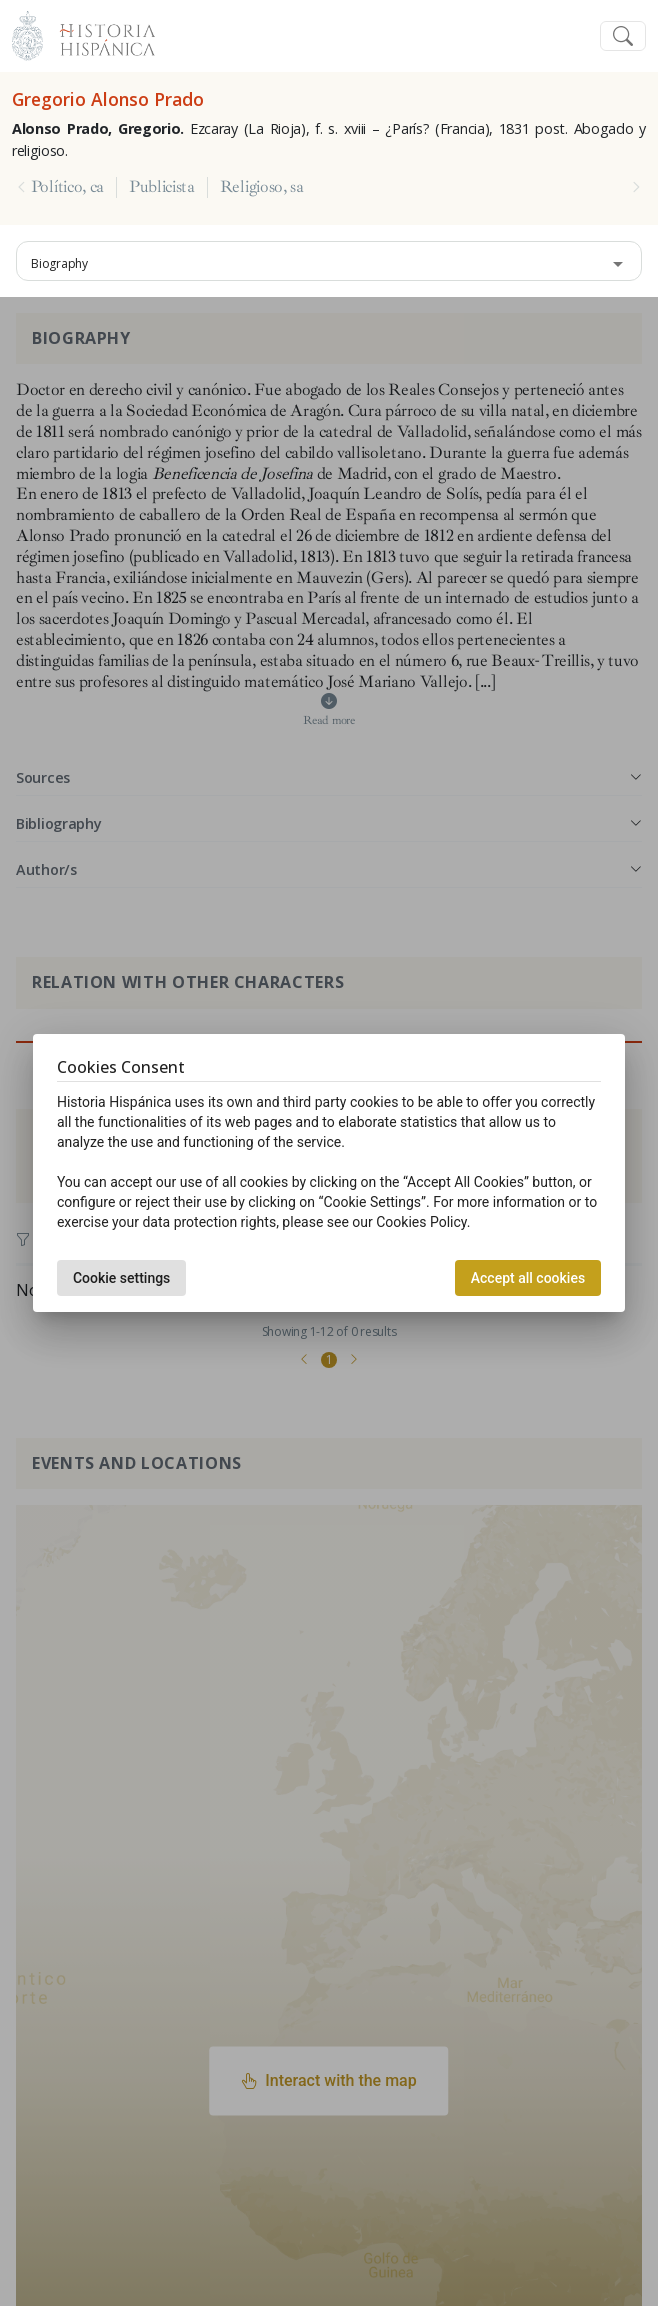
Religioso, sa (262, 187)
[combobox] (329, 261)
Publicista (162, 187)
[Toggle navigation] (623, 36)
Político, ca (67, 187)
